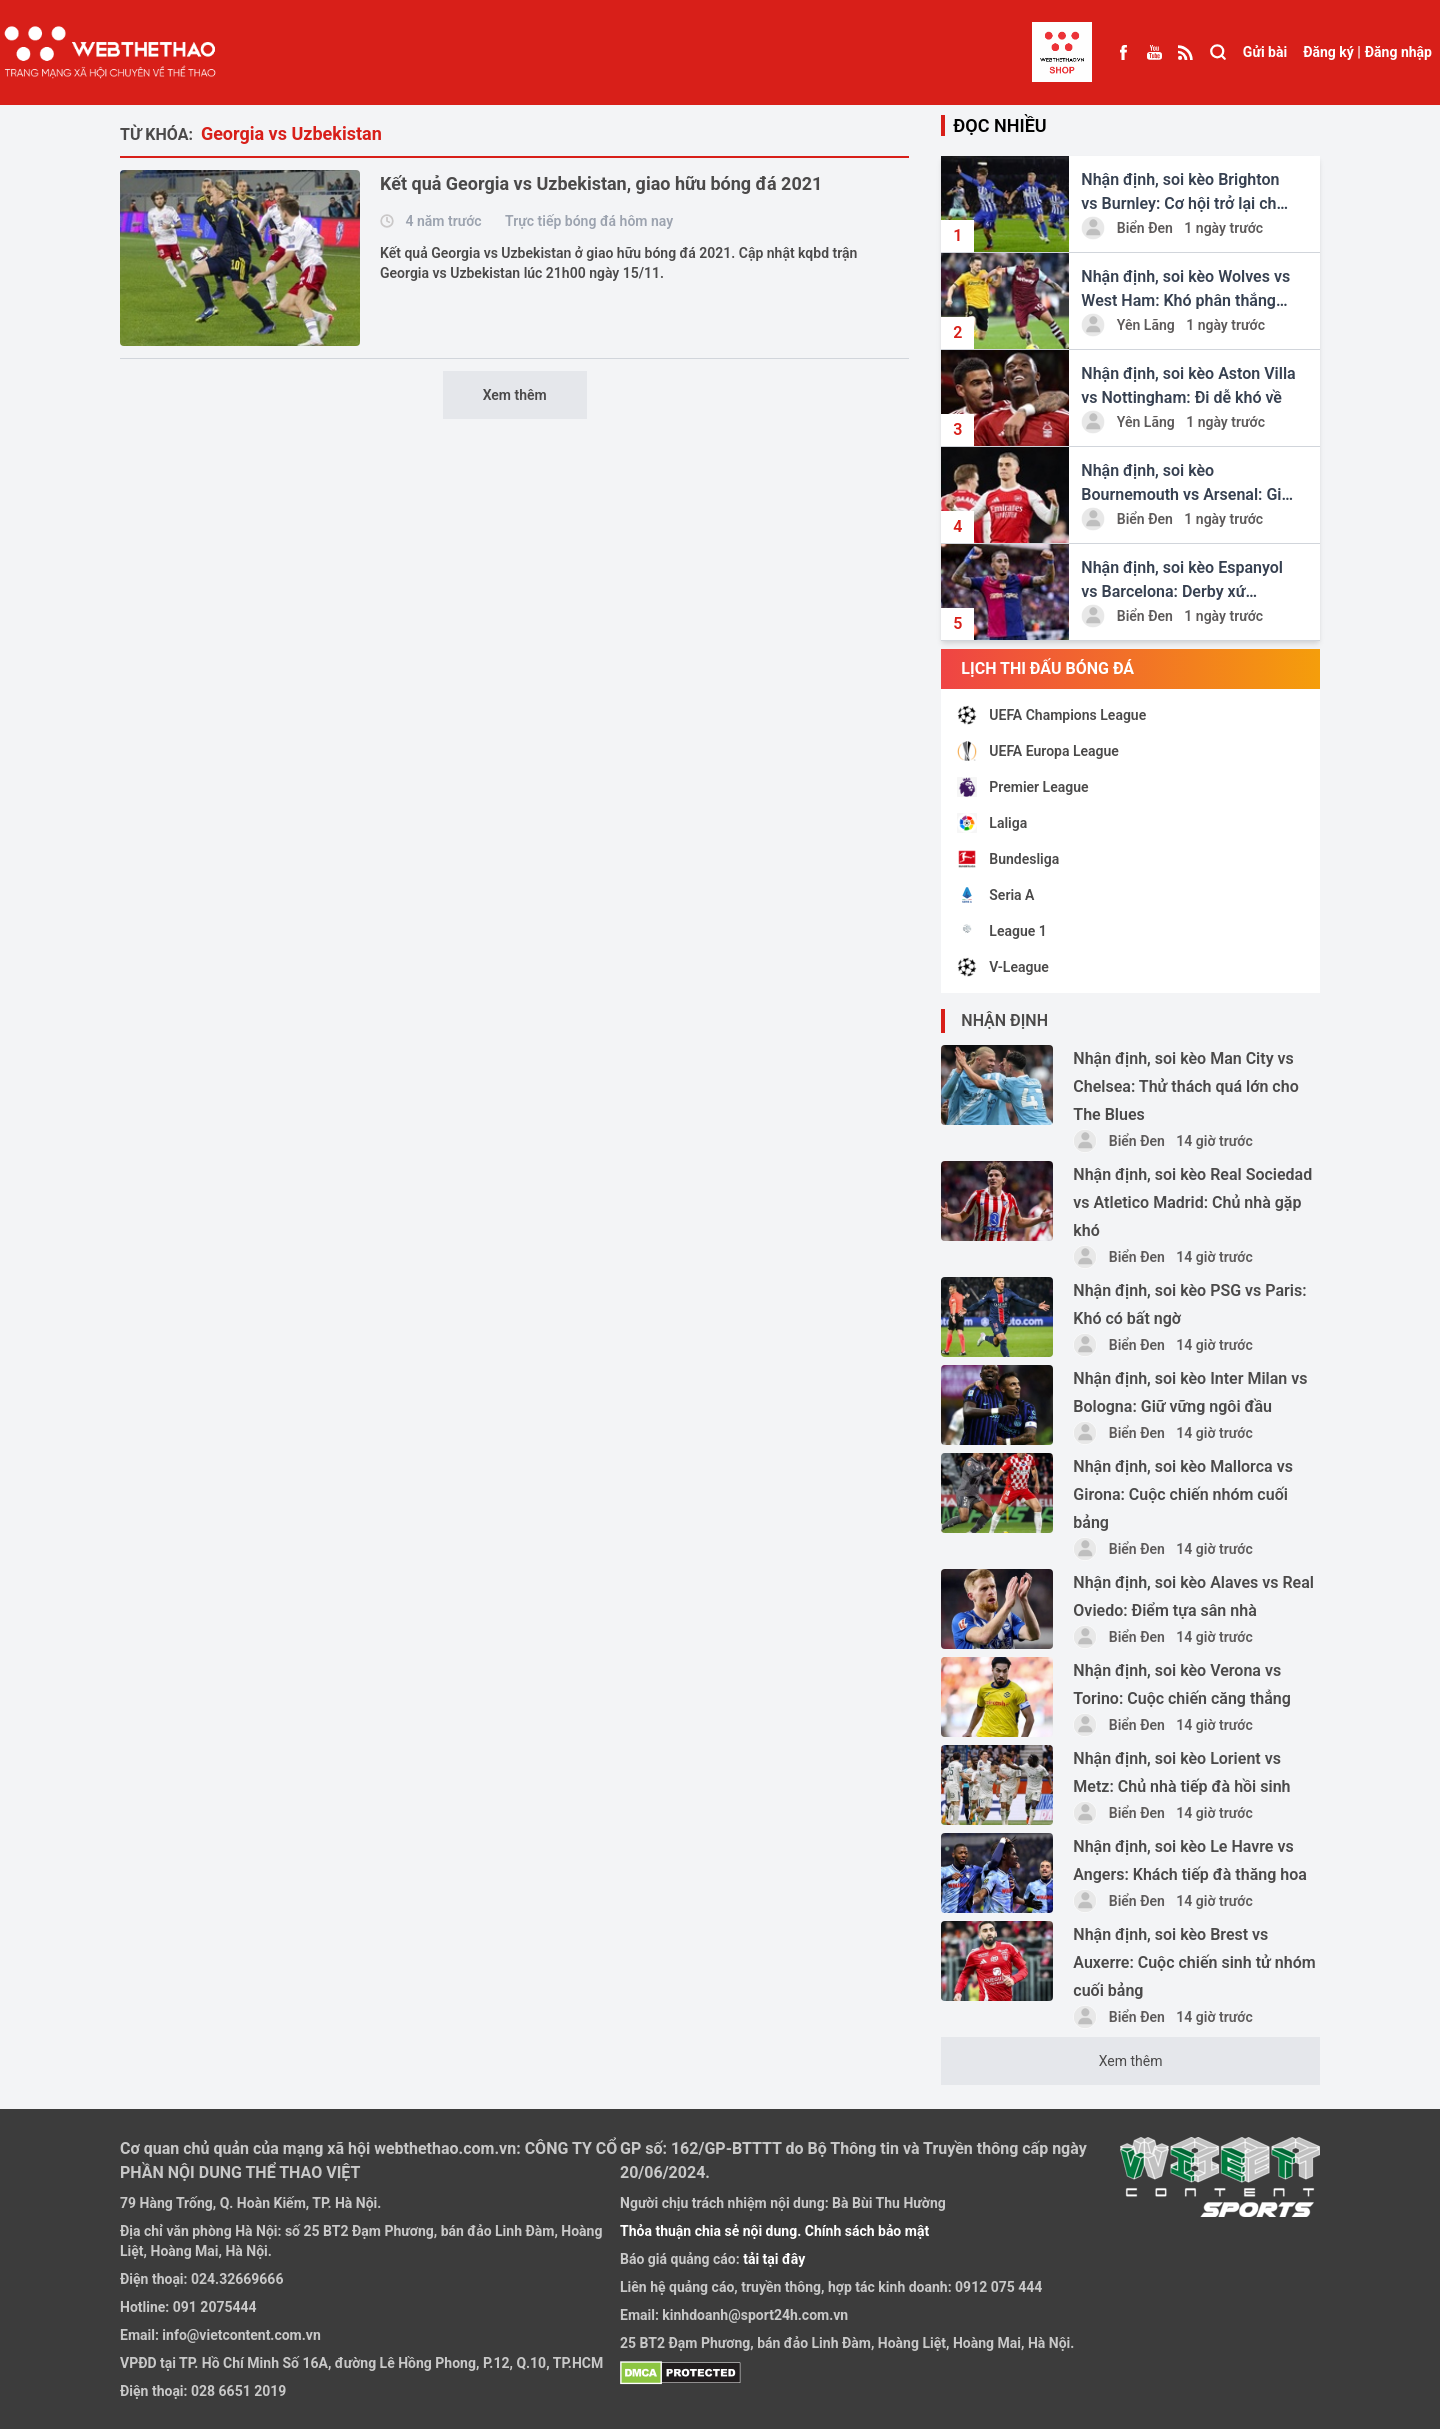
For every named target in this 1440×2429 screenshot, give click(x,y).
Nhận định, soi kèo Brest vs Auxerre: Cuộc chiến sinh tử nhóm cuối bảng (1194, 1962)
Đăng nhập (1398, 52)
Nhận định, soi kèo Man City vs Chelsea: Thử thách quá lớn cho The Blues (1185, 1086)
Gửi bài (1265, 52)
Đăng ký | (1332, 52)
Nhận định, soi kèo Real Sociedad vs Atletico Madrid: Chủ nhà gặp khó (1192, 1202)
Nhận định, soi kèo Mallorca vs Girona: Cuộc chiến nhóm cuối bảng (1183, 1494)
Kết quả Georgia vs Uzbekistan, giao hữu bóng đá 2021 (601, 183)
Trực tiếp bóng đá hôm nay (589, 221)
